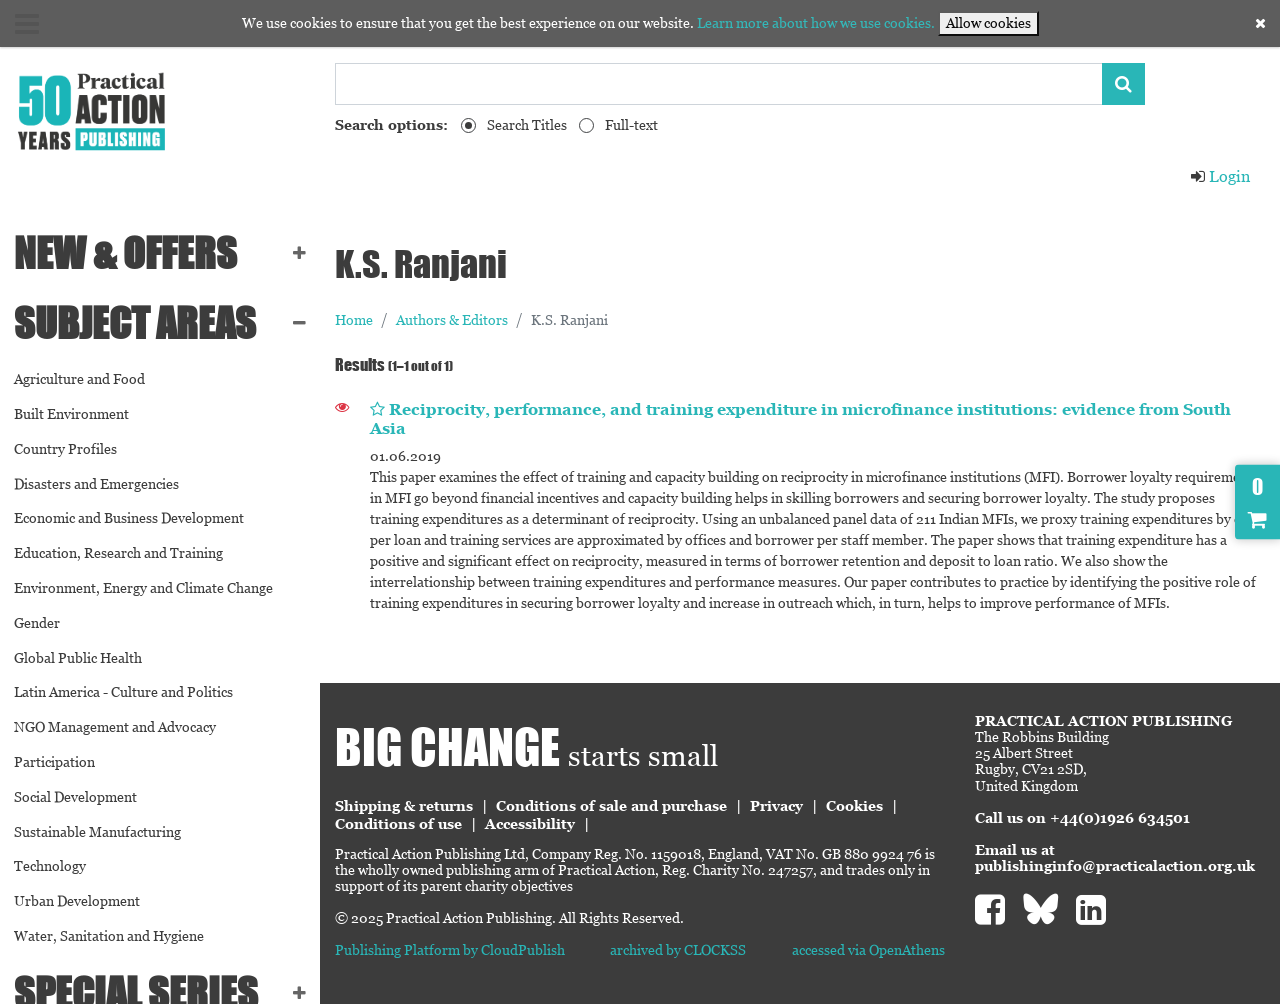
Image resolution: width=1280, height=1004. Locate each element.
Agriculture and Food (79, 379)
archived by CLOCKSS (678, 950)
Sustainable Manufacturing (97, 832)
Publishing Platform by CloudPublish (450, 950)
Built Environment (71, 414)
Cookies (854, 806)
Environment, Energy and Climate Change (143, 588)
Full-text (631, 125)
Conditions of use (398, 824)
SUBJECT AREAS (135, 323)
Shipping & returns (404, 806)
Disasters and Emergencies (96, 484)
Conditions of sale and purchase (611, 806)
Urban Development (77, 901)
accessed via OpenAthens (868, 950)
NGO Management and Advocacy (115, 727)
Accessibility (530, 824)
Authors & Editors (452, 320)
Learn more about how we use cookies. (816, 23)
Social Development (75, 797)
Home (354, 320)
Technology (50, 866)
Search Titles (527, 125)
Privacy (776, 806)
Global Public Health (78, 658)
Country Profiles (65, 449)
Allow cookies (988, 23)
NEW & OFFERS (125, 253)
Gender (37, 623)
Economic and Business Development (129, 518)
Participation (54, 762)
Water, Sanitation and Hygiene (109, 936)
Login (1220, 176)
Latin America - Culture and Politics (123, 692)
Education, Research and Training (118, 553)
